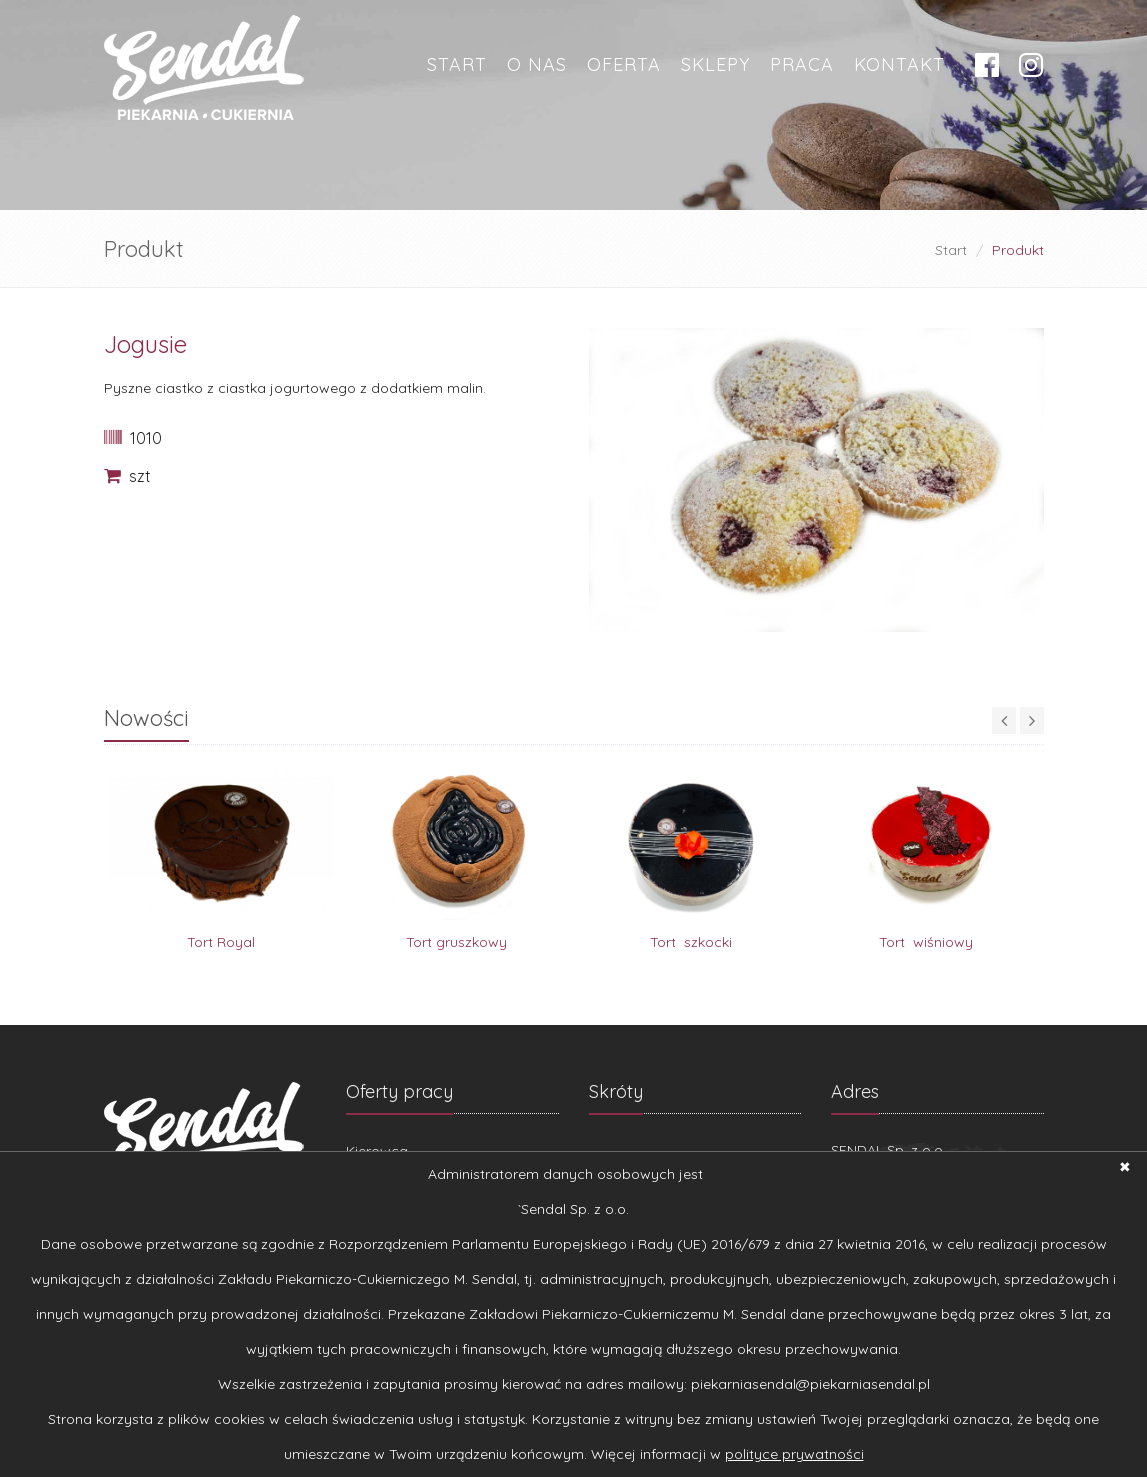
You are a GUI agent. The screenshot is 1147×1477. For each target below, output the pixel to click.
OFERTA (624, 64)
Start (457, 64)
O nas (537, 64)
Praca (802, 64)
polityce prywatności (794, 1454)
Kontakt (899, 64)
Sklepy (715, 64)
